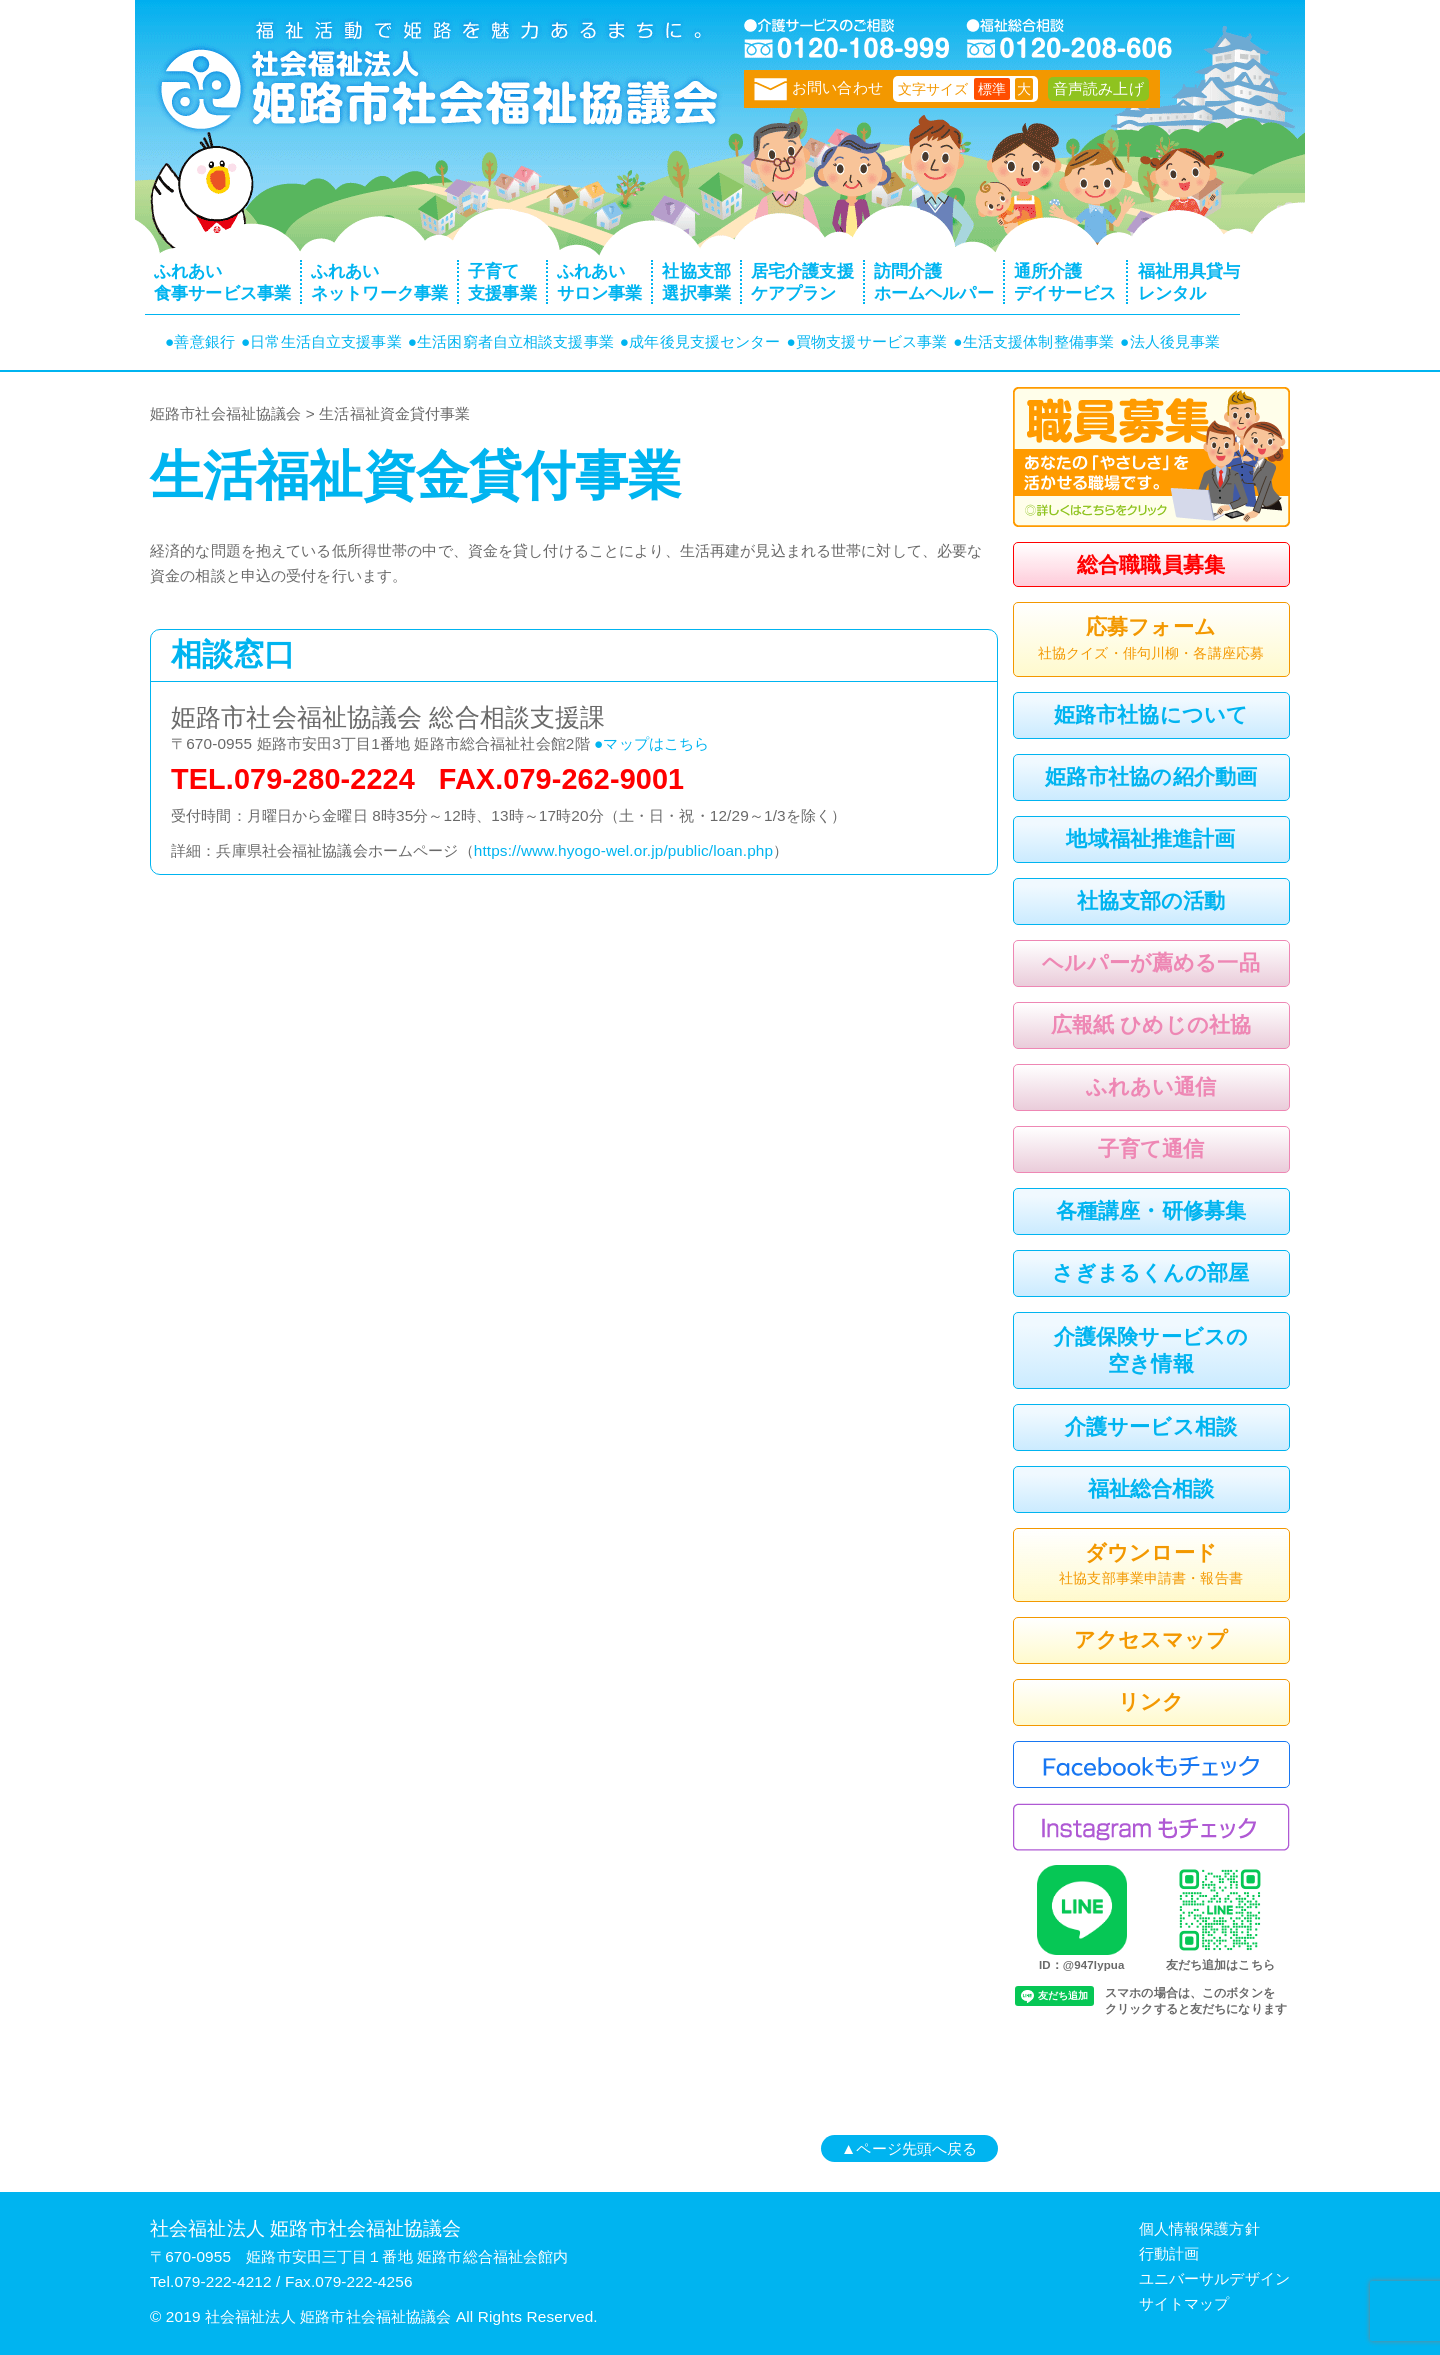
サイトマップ (1184, 2303)
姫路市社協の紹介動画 (1151, 776)
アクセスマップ (1151, 1639)
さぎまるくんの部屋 (1150, 1272)
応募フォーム (1151, 640)
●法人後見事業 (1170, 341)
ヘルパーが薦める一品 (1150, 962)
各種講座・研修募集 (1151, 1210)
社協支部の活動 (1151, 900)
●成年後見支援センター (700, 341)
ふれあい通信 (1151, 1086)
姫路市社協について (1151, 714)
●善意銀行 (200, 341)
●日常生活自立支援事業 (321, 341)
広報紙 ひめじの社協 (1151, 1024)
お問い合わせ (818, 87)
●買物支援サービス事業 (867, 341)
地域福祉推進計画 (1150, 838)
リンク (1151, 1701)
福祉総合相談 (1151, 1488)
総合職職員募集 (1151, 564)
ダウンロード (1151, 1566)
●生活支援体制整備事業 (1033, 341)
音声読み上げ (1098, 88)
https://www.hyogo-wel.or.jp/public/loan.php (623, 850)
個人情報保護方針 (1199, 2228)
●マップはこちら (651, 743)
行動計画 (1169, 2253)
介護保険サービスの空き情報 (1151, 1350)
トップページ (435, 85)
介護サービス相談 (1151, 1426)
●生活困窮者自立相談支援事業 (511, 341)
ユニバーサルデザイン (1214, 2278)
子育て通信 (1151, 1148)
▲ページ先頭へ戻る (909, 2148)
